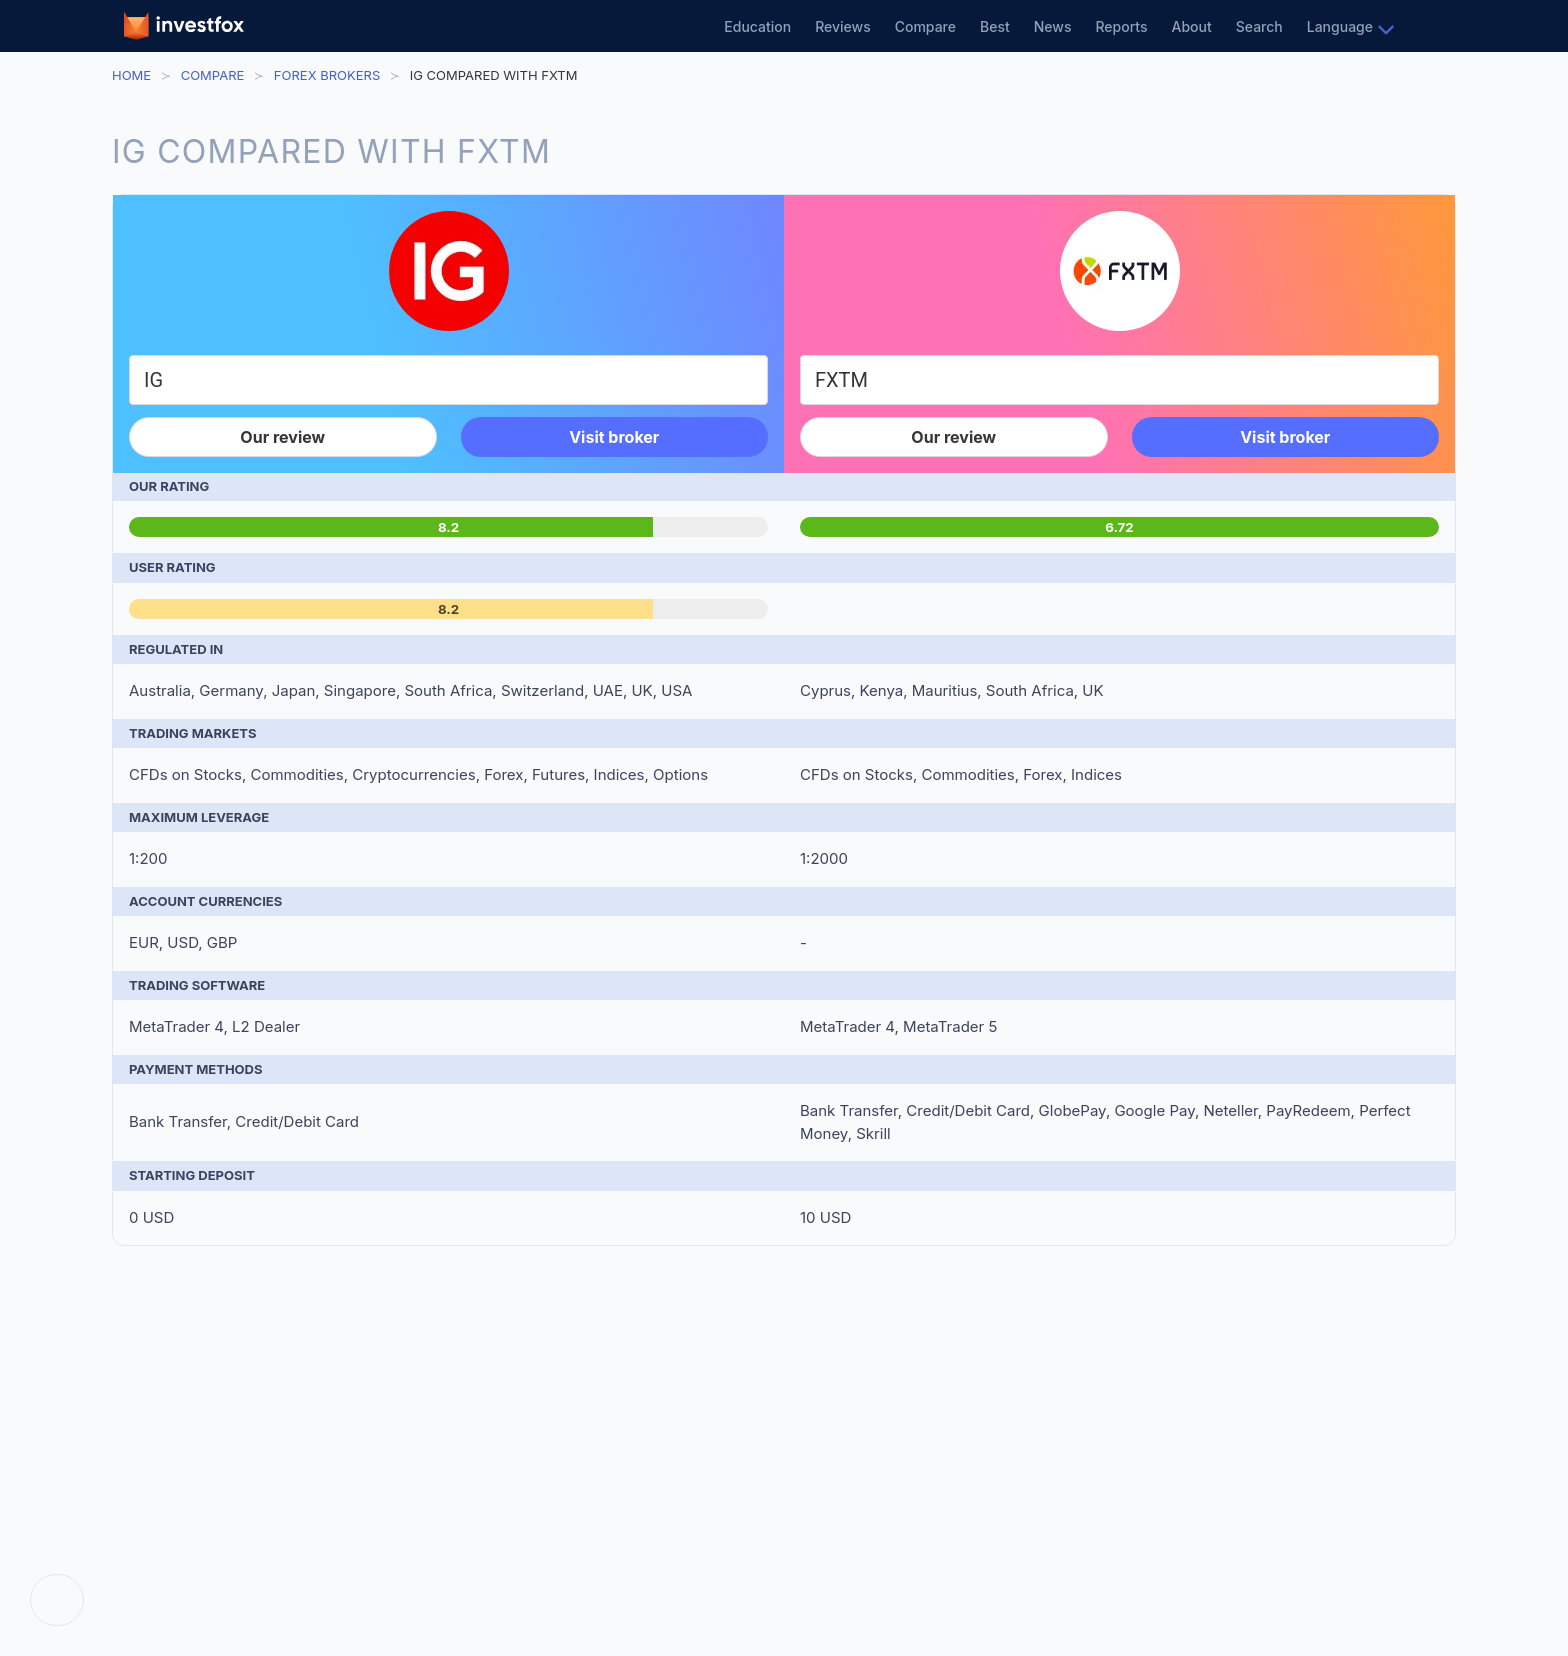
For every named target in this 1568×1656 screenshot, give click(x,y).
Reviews (843, 26)
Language (1340, 26)
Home (131, 75)
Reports (1121, 26)
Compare (925, 26)
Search (1259, 26)
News (1053, 26)
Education (757, 26)
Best (995, 26)
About (1192, 26)
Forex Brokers (327, 75)
